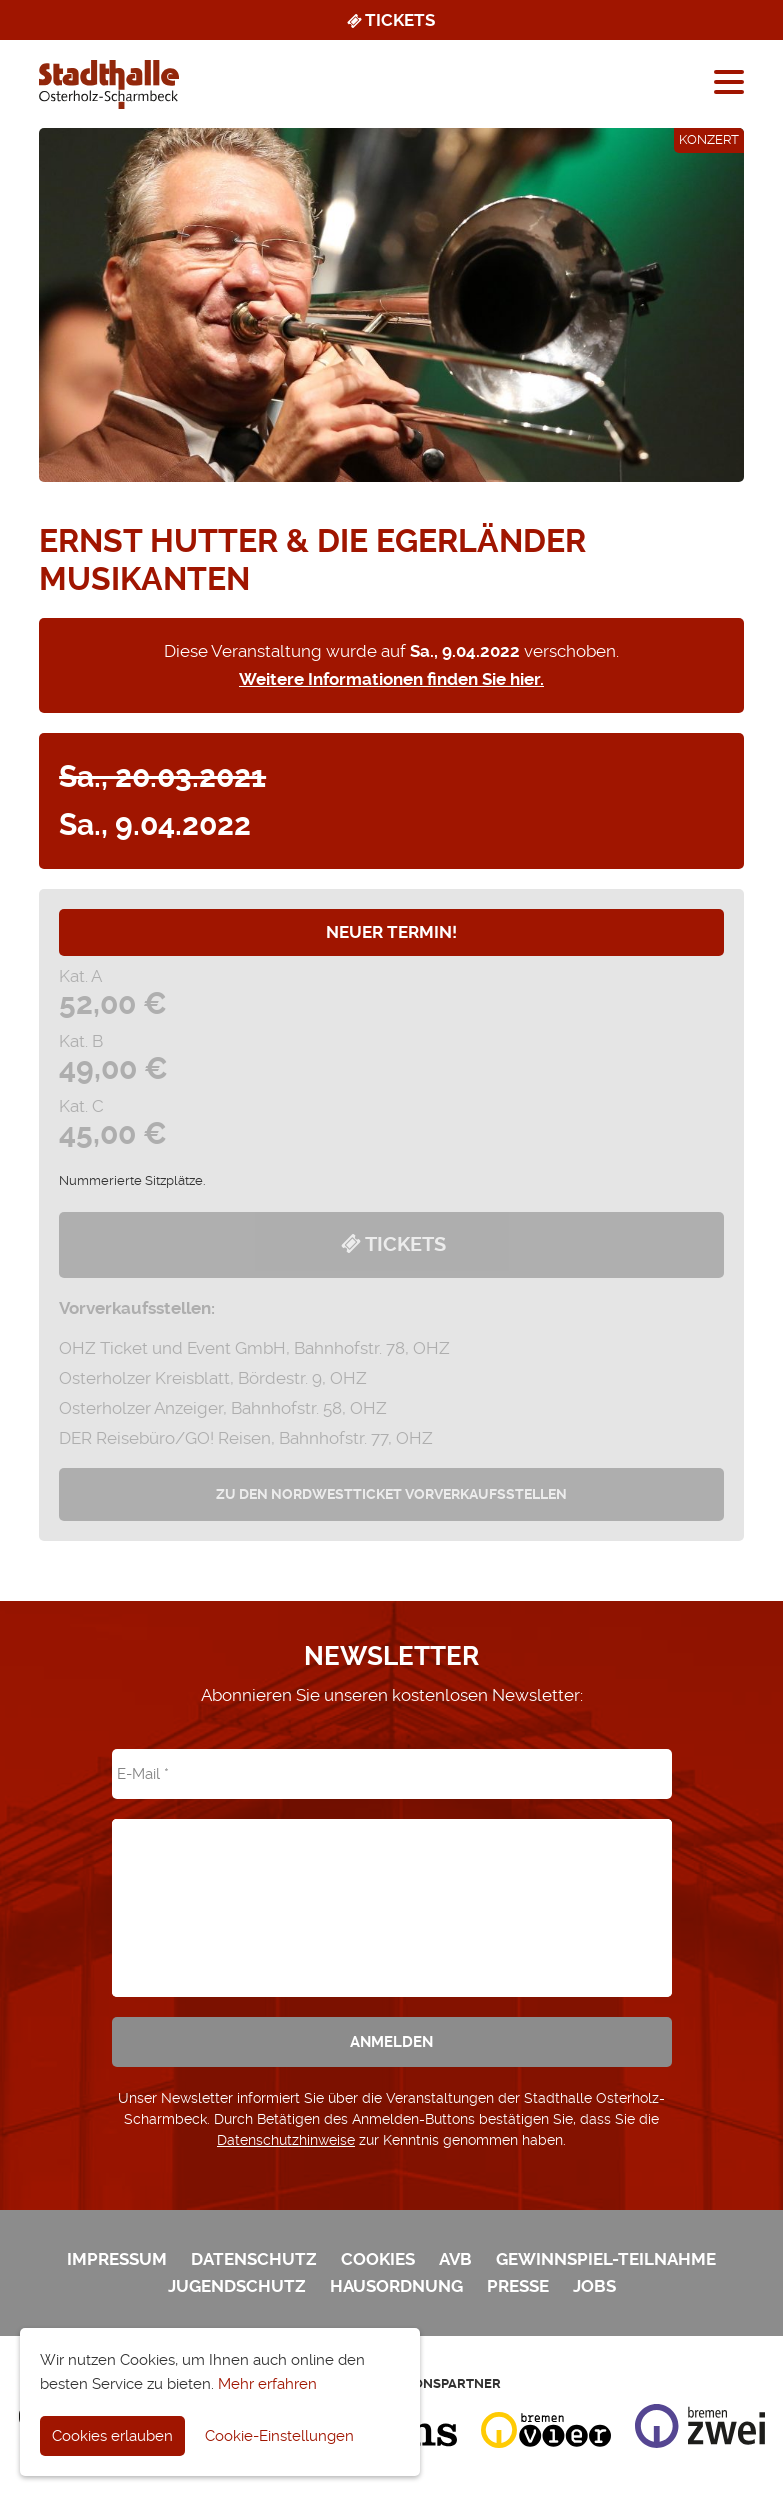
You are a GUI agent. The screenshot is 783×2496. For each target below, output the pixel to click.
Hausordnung (396, 2286)
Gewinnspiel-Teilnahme (606, 2259)
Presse (518, 2286)
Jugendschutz (237, 2286)
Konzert (709, 139)
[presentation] (392, 1894)
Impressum (117, 2259)
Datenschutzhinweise (286, 2140)
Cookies (378, 2259)
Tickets (389, 20)
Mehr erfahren (267, 2384)
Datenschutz (254, 2259)
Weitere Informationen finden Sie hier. (391, 679)
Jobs (594, 2286)
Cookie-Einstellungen (279, 2436)
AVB (455, 2259)
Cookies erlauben (112, 2436)
